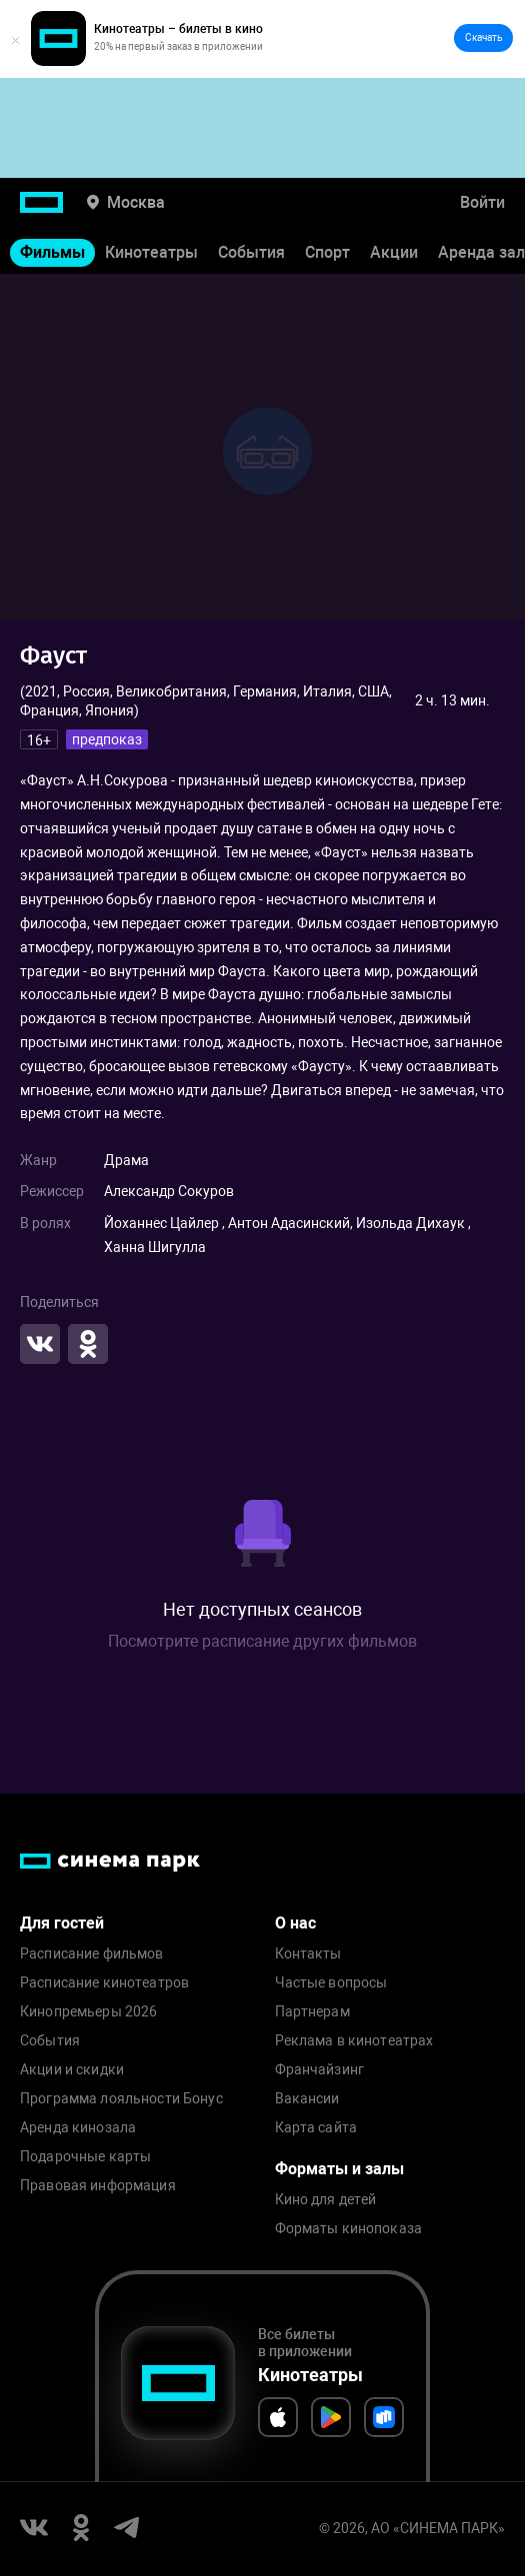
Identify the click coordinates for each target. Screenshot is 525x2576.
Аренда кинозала (78, 2127)
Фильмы (52, 252)
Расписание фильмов (92, 1953)
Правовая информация (98, 2185)
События (251, 252)
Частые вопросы (331, 1982)
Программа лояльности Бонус (121, 2098)
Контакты (308, 1953)
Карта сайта (316, 2127)
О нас (295, 1923)
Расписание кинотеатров (104, 1982)
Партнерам (312, 2011)
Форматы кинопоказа (349, 2228)
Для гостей (62, 1923)
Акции (394, 252)
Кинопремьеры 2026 (88, 2011)
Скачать (483, 37)
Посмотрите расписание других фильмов (262, 1641)
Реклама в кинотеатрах (354, 2040)
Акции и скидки (72, 2069)
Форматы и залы (339, 2168)
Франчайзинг (320, 2069)
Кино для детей (326, 2199)
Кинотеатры (151, 252)
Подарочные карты (85, 2156)
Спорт (327, 252)
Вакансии (307, 2098)
